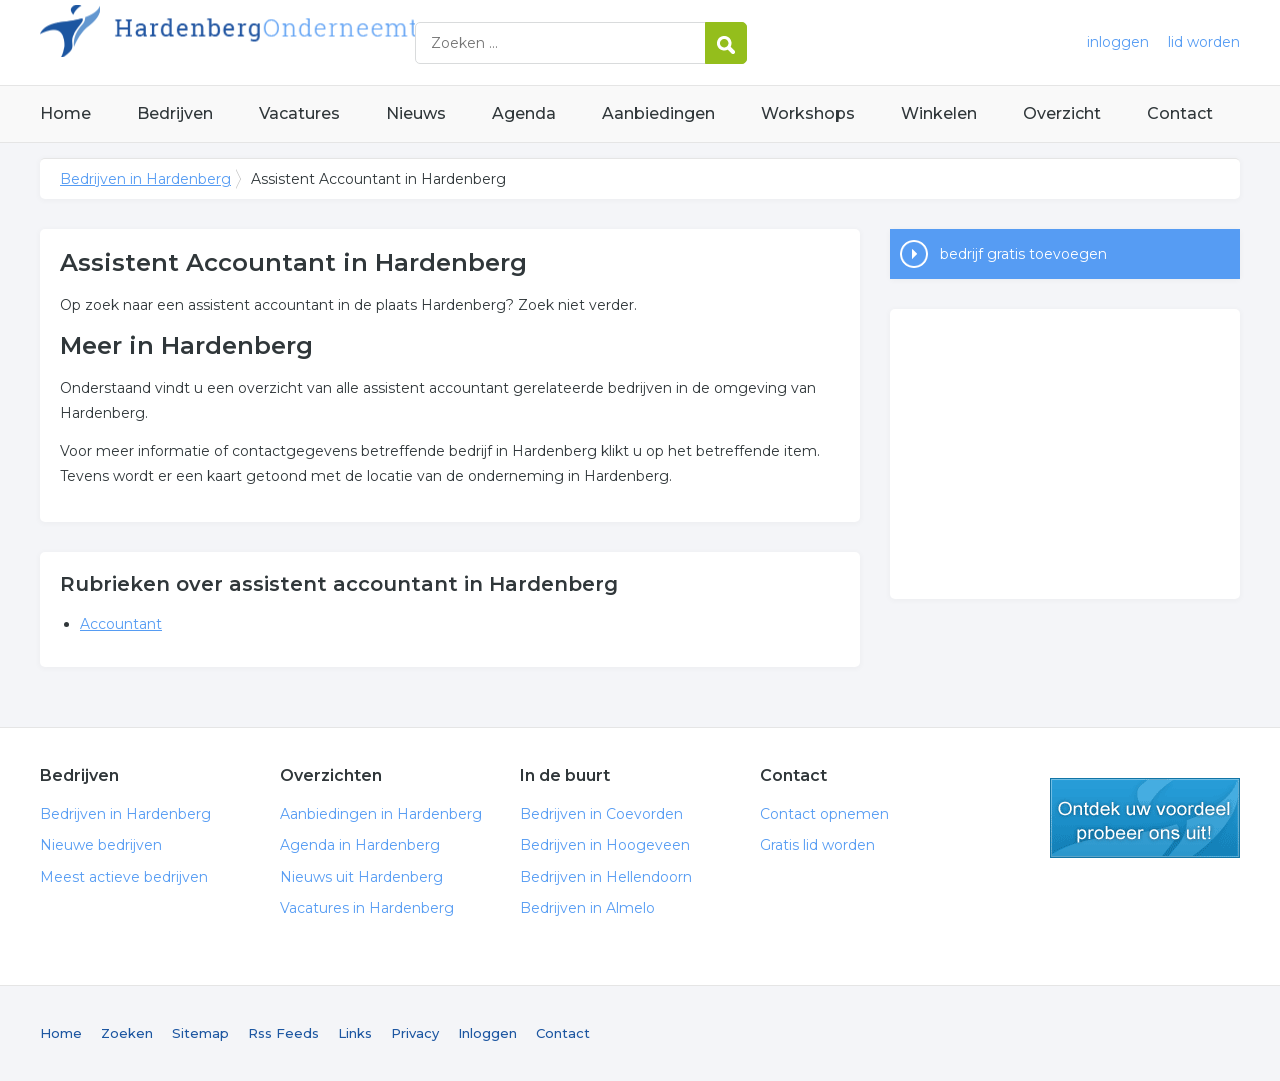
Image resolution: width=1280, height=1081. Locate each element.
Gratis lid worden (817, 845)
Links (355, 1033)
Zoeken (127, 1033)
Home (65, 113)
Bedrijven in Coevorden (601, 814)
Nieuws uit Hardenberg (361, 877)
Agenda (524, 113)
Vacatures (299, 113)
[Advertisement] (1065, 454)
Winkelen (939, 113)
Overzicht (1062, 113)
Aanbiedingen (658, 113)
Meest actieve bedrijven (124, 877)
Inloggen (487, 1033)
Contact (1180, 113)
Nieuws (416, 113)
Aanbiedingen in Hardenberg (381, 814)
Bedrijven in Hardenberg (290, 42)
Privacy (415, 1033)
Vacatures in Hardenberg (367, 908)
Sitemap (200, 1033)
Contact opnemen (824, 814)
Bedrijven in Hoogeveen (605, 845)
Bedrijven (175, 113)
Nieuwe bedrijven (101, 845)
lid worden (1204, 42)
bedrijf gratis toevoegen (1023, 254)
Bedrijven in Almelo (587, 908)
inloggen (1118, 42)
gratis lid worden (1145, 818)
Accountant (121, 624)
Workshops (808, 113)
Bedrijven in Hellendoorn (606, 877)
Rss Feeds (283, 1033)
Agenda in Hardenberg (360, 845)
